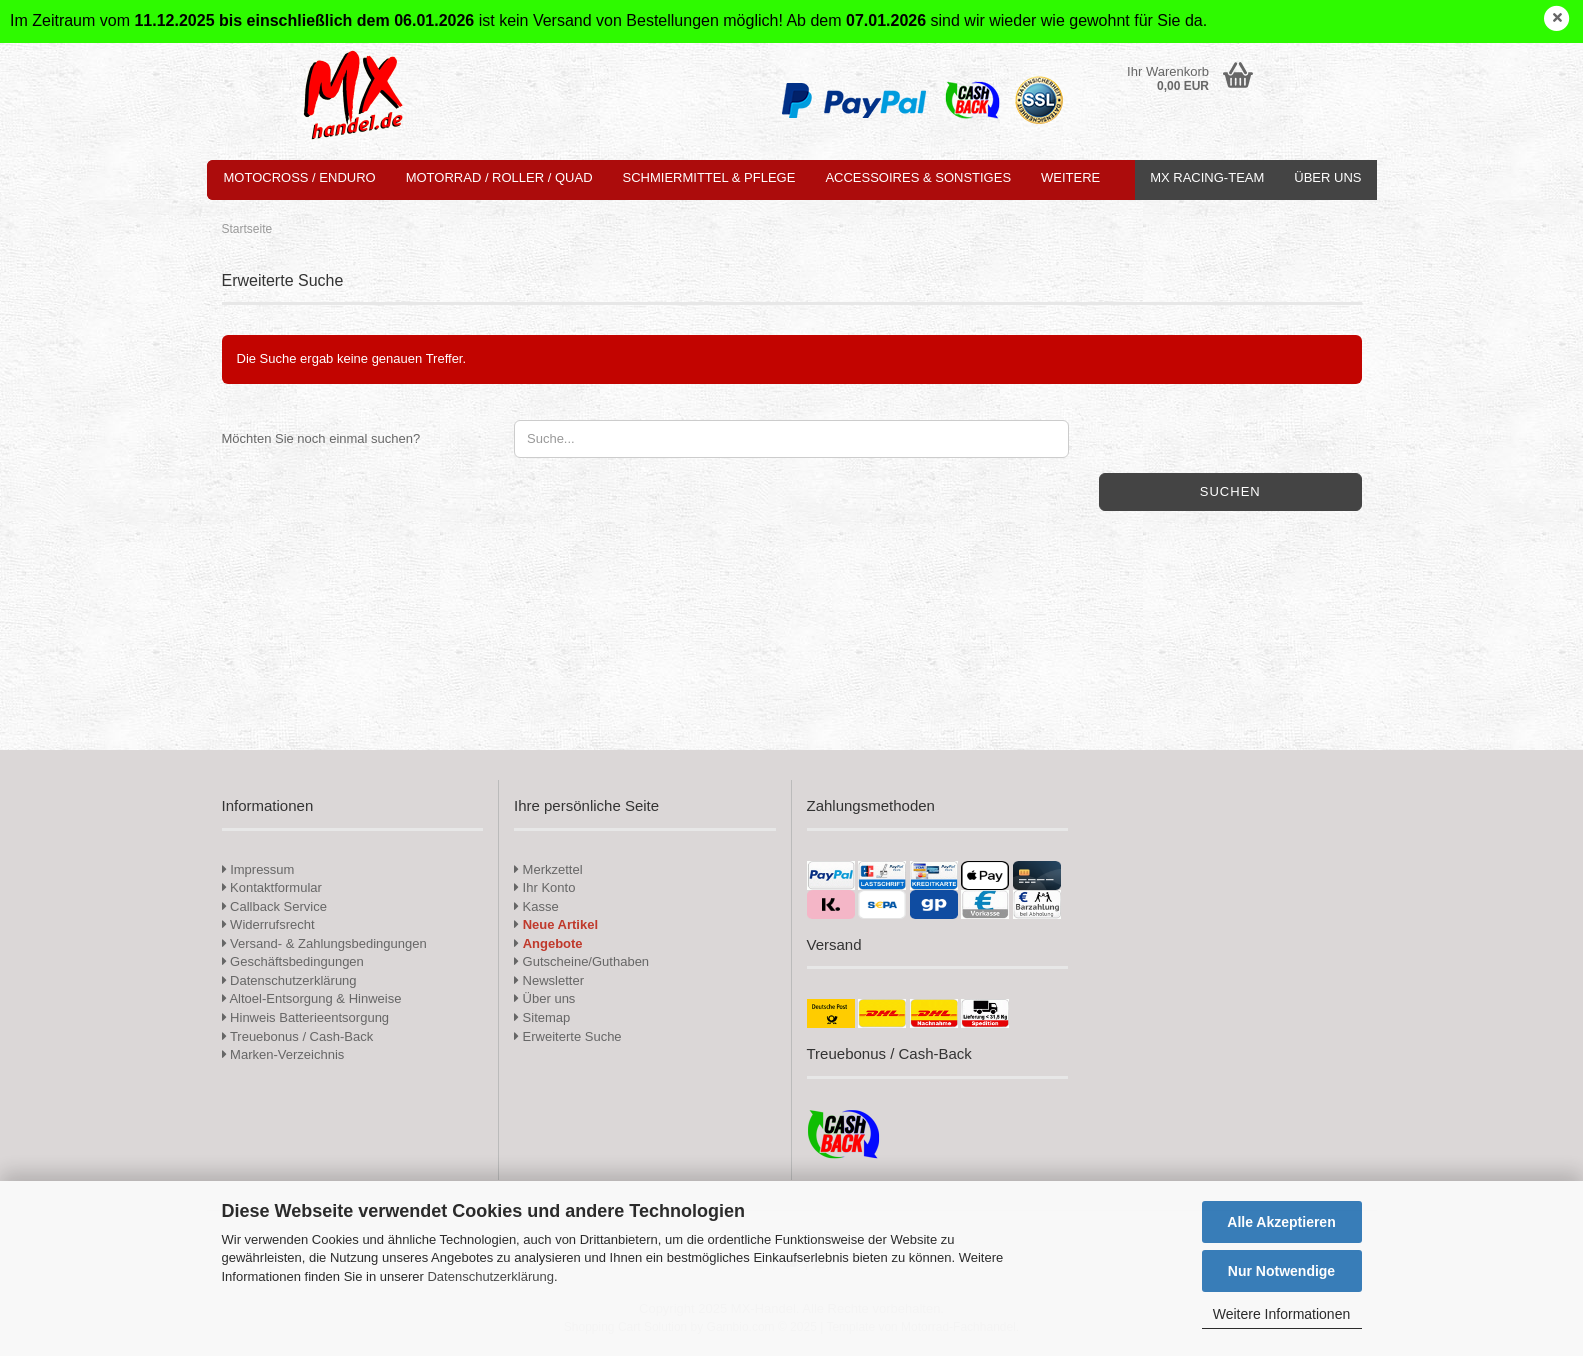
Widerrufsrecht (268, 924)
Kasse (536, 906)
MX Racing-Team (1207, 177)
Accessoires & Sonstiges (918, 177)
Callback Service (274, 906)
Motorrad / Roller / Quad (499, 177)
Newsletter (549, 980)
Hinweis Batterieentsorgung (306, 1017)
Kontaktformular (272, 887)
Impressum (262, 869)
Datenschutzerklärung (490, 1276)
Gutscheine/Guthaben (581, 961)
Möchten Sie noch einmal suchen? (321, 438)
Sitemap (542, 1017)
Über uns (1327, 177)
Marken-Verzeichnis (283, 1054)
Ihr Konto (544, 887)
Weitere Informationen (1281, 1314)
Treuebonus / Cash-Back (298, 1036)
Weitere (1070, 177)
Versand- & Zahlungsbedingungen (324, 943)
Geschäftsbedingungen (293, 961)
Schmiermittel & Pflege (709, 177)
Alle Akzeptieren (1281, 1222)
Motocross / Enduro (300, 177)
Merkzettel (548, 869)
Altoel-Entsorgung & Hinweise (312, 998)
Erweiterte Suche (568, 1036)
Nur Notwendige (1281, 1271)
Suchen (1230, 491)
